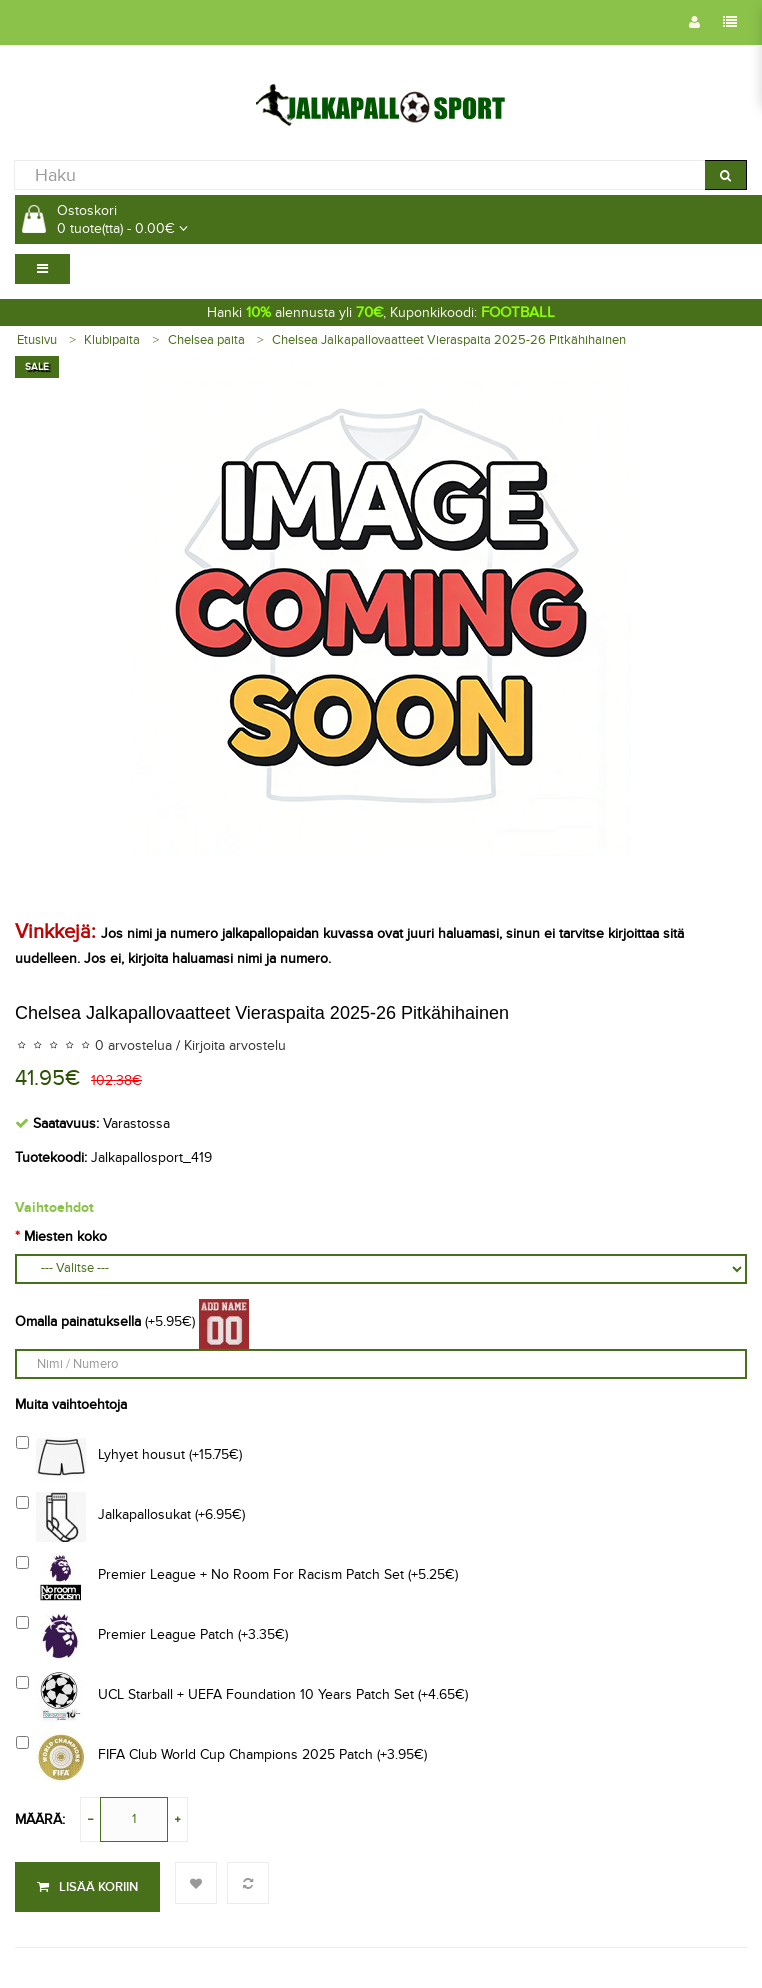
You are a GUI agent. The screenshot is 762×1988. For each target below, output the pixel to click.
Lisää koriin (87, 1887)
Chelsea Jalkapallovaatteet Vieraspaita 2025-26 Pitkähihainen (449, 340)
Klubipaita (112, 340)
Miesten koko (65, 1236)
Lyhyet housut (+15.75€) (129, 1457)
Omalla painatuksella (78, 1321)
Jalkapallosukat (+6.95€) (130, 1517)
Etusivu (37, 340)
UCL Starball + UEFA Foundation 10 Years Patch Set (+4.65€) (242, 1697)
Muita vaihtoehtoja (71, 1404)
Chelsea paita (206, 340)
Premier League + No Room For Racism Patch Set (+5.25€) (237, 1577)
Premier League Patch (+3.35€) (152, 1637)
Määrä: (40, 1819)
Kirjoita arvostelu (235, 1045)
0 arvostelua (133, 1045)
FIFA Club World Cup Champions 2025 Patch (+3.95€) (221, 1757)
